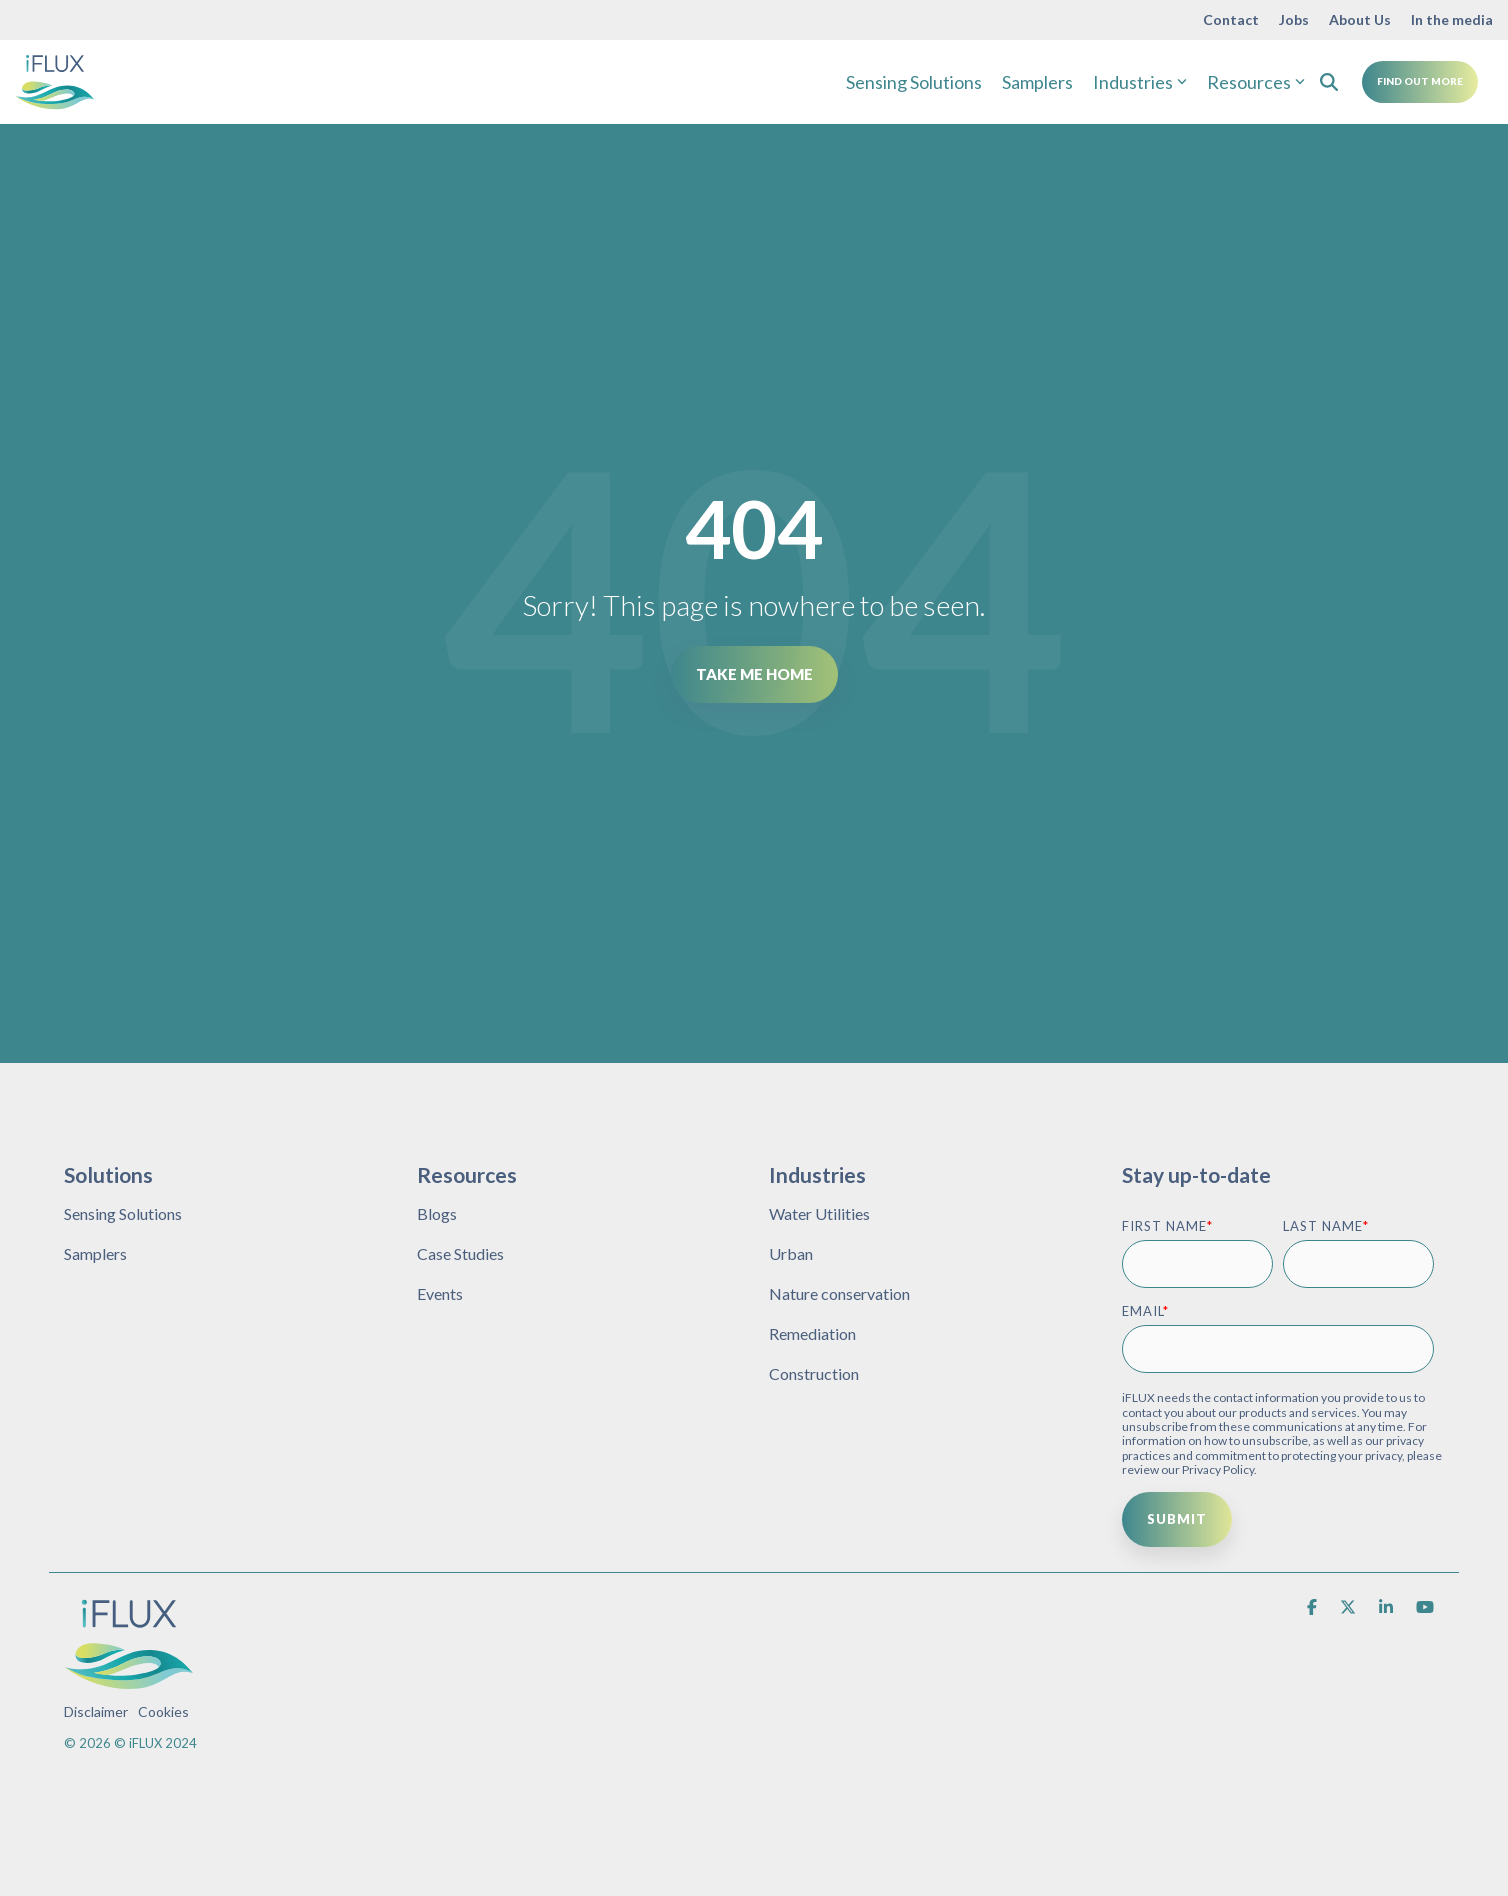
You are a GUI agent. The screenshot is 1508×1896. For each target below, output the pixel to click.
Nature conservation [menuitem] (839, 1293)
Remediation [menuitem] (812, 1333)
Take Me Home (754, 674)
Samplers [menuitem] (95, 1253)
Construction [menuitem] (814, 1373)
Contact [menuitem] (1231, 19)
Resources (1256, 82)
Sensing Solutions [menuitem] (123, 1213)
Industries (1140, 82)
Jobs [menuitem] (1294, 19)
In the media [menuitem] (1452, 19)
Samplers (1037, 82)
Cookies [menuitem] (163, 1711)
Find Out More (1420, 81)
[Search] (1329, 82)
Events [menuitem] (440, 1293)
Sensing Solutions (914, 82)
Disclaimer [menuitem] (96, 1711)
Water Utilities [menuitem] (819, 1213)
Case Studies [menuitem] (460, 1253)
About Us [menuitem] (1360, 19)
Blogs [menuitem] (437, 1213)
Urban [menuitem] (791, 1253)
